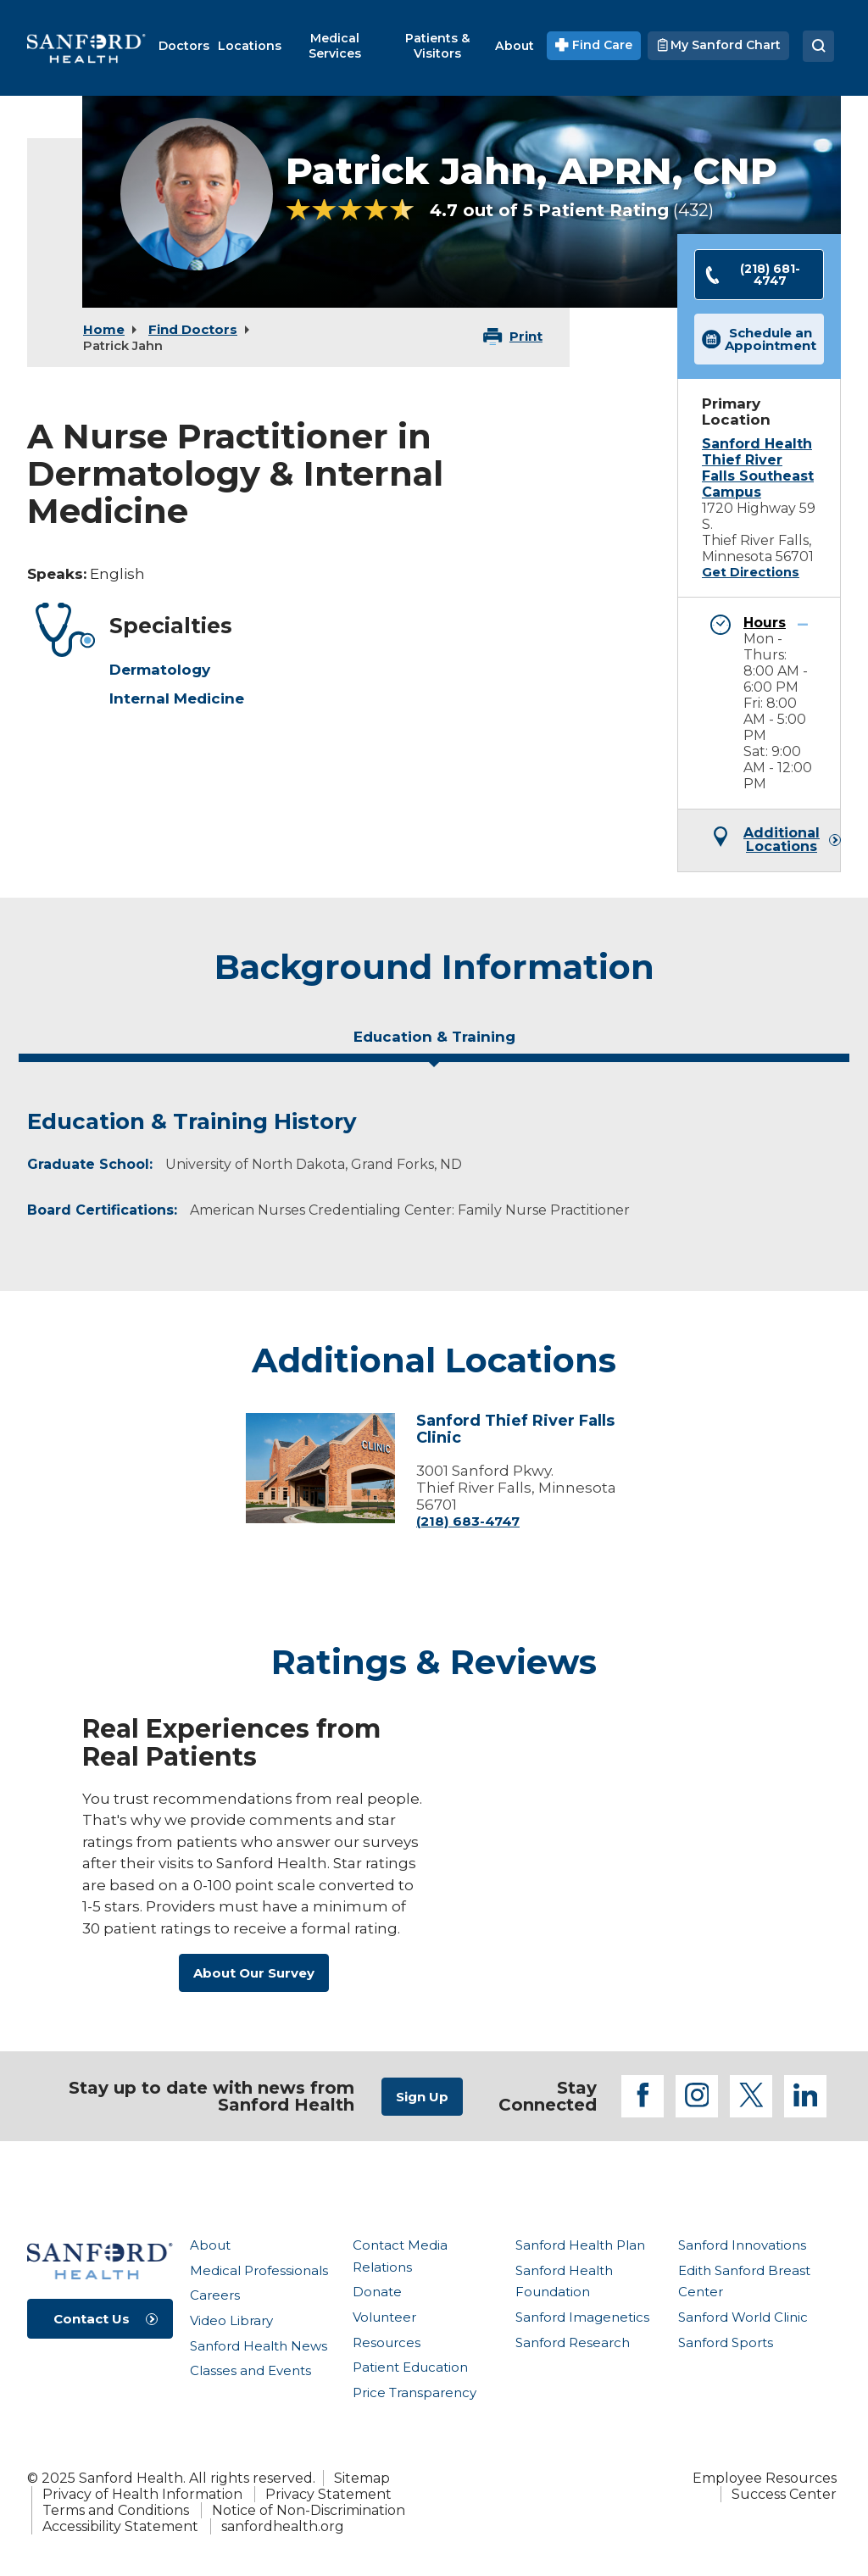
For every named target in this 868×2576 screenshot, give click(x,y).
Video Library (231, 2320)
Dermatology (159, 669)
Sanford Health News (258, 2346)
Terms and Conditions (115, 2510)
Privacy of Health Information (142, 2494)
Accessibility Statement (120, 2526)
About (210, 2245)
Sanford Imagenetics (582, 2317)
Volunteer (384, 2317)
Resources (386, 2342)
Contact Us (91, 2319)
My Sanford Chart (718, 45)
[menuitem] (184, 46)
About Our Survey (253, 1973)
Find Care (593, 45)
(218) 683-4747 (468, 1521)
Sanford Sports (725, 2342)
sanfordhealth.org (282, 2526)
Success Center (784, 2494)
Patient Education (410, 2367)
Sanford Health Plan (580, 2245)
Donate (377, 2292)
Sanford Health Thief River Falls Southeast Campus (758, 468)
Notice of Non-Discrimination (308, 2510)
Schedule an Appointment (759, 339)
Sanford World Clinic (743, 2317)
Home (104, 329)
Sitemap (362, 2478)
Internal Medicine (176, 698)
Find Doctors (192, 329)
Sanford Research (572, 2342)
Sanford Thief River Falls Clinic (515, 1429)
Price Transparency (414, 2392)
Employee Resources (765, 2478)
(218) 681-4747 (752, 274)
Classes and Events (250, 2370)
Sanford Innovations (742, 2245)
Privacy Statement (328, 2494)
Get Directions (750, 572)
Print (525, 336)
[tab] (434, 1043)
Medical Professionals (259, 2270)
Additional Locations (781, 840)
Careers (215, 2295)
